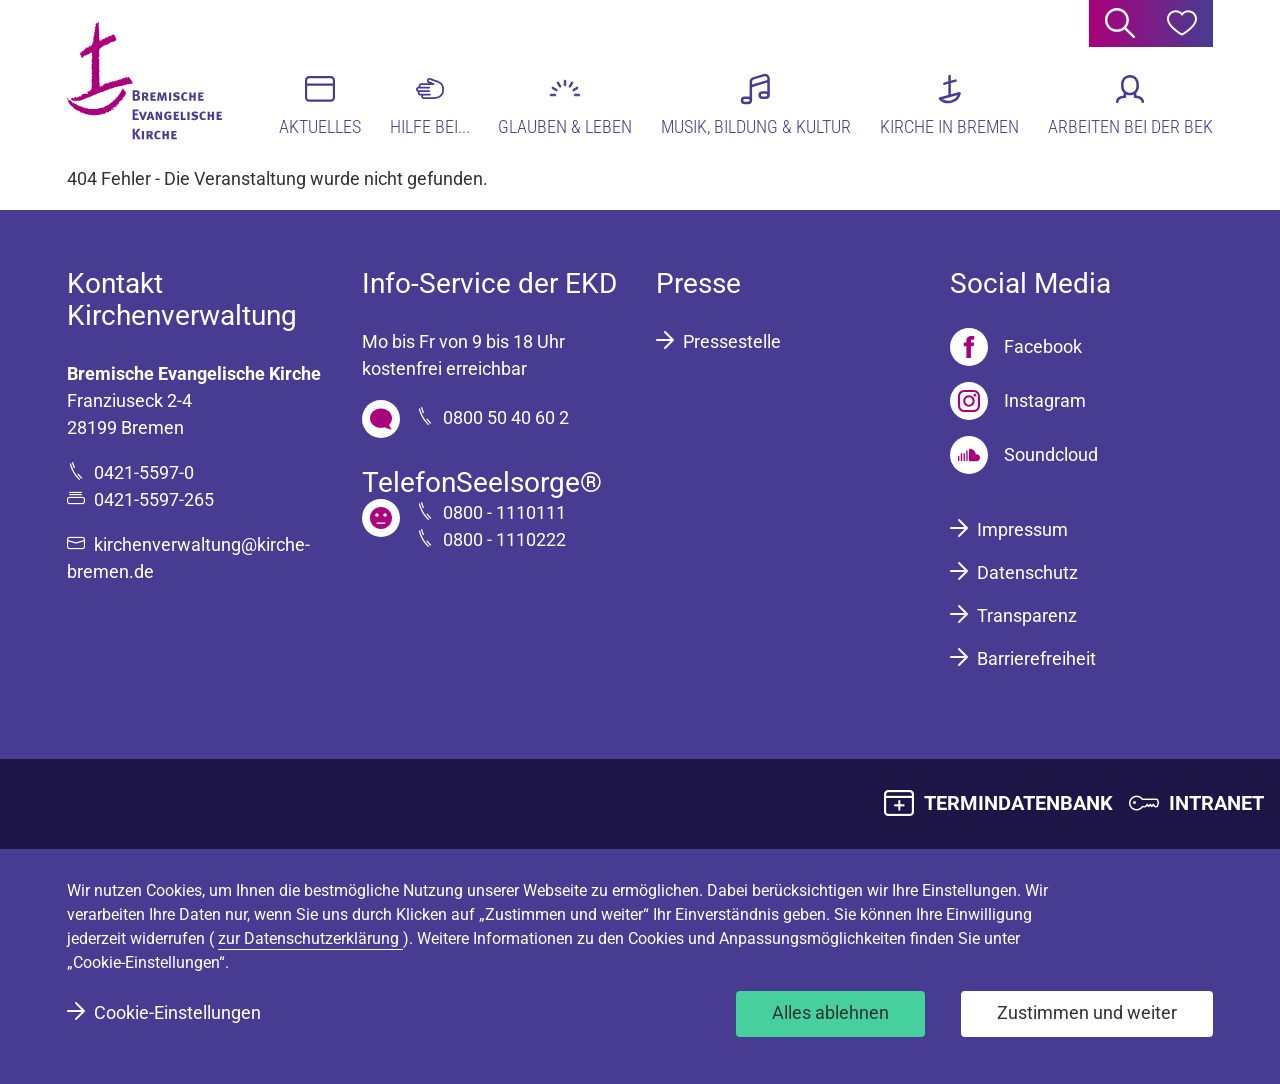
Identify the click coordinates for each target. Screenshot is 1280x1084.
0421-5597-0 (144, 472)
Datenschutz (1027, 572)
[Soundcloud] (1024, 455)
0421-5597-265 (154, 499)
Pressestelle (732, 341)
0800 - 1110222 (504, 539)
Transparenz (1027, 615)
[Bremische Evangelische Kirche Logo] (144, 81)
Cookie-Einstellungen (177, 1012)
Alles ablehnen (830, 1012)
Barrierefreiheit (1036, 658)
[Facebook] (1016, 347)
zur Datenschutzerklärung (310, 938)
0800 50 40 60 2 (506, 417)
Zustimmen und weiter (1087, 1012)
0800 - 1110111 (504, 512)
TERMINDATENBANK (1018, 803)
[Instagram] (1018, 401)
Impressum (1022, 529)
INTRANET (1216, 803)
